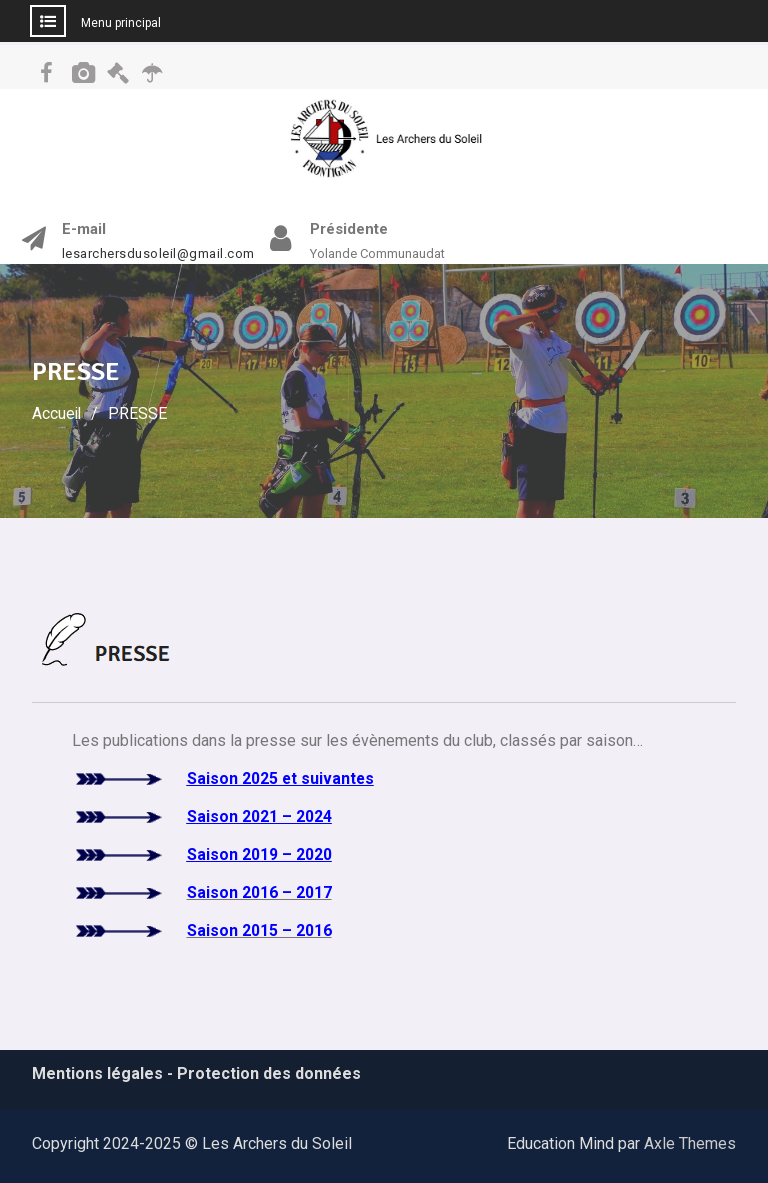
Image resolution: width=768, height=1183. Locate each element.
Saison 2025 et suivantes (281, 778)
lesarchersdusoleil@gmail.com (158, 254)
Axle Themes (690, 1143)
